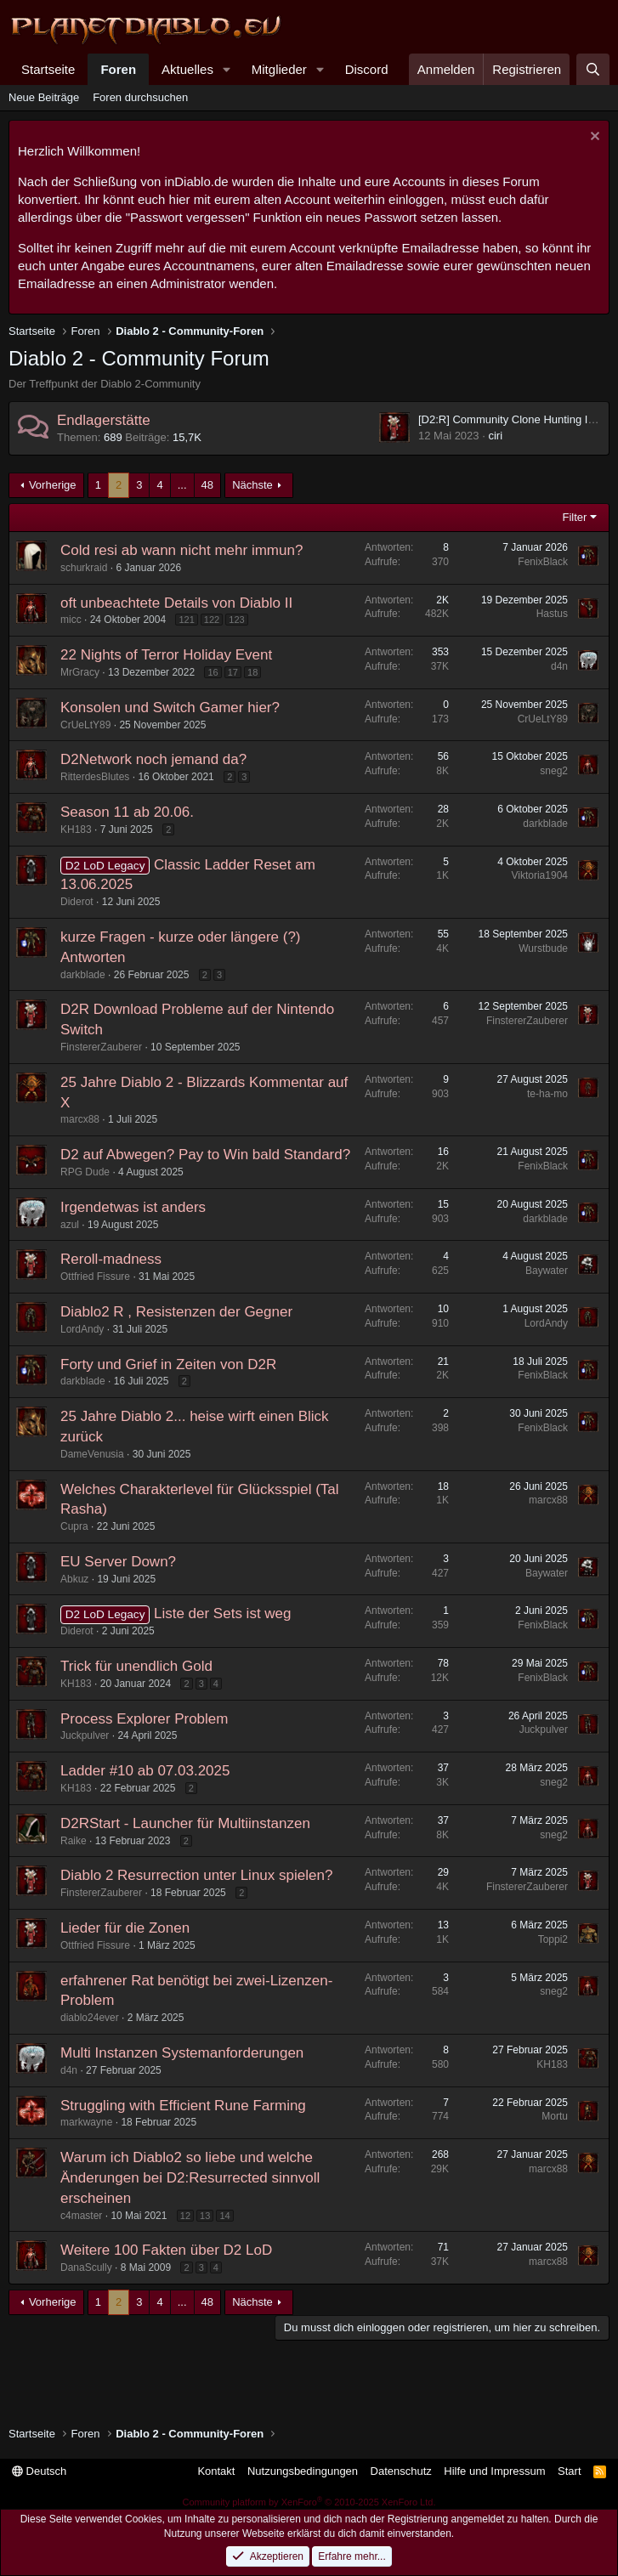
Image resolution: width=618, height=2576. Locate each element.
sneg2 (554, 771)
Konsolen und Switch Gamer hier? (170, 707)
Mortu (554, 2116)
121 (186, 619)
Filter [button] (575, 517)
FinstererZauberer (101, 1047)
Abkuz (74, 1579)
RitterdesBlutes (94, 777)
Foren (118, 69)
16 (212, 672)
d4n (559, 666)
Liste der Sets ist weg (223, 1613)
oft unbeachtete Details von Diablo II (176, 603)
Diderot (77, 902)
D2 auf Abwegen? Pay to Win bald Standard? (205, 1154)
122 (211, 619)
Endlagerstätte (103, 420)
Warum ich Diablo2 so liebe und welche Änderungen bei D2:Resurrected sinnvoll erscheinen (190, 2177)
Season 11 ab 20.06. (127, 812)
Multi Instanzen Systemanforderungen (181, 2053)
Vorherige (53, 484)
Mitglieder (279, 69)
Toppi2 (553, 1939)
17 (233, 672)
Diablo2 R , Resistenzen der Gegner (176, 1312)
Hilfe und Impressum (494, 2471)
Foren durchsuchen (140, 97)
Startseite (48, 69)
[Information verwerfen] (593, 138)
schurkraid (83, 568)
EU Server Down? (118, 1562)
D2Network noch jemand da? (153, 759)
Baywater (546, 1271)
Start (569, 2471)
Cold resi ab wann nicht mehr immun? (181, 550)
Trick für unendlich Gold (136, 1666)
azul (69, 1225)
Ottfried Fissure (95, 1276)
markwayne (86, 2122)
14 (224, 2216)
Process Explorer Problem (144, 1719)
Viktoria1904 (540, 875)
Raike (73, 1841)
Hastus (552, 614)
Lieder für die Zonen (125, 1928)
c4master (81, 2216)
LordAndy (82, 1329)
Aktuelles (187, 69)
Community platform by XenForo (309, 2502)
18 (252, 672)
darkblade (545, 823)
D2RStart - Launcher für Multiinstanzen (185, 1823)
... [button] (182, 484)
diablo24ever (89, 2018)
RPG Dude (85, 1172)
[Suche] (592, 69)
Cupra (74, 1526)
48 (207, 484)
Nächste (252, 484)
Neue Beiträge (44, 97)
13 (205, 2216)
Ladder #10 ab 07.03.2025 (145, 1771)
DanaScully (86, 2267)
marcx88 (79, 1119)
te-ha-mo (547, 1094)
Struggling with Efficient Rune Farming (183, 2106)
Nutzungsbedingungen (302, 2471)
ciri (495, 435)
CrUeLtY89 (85, 725)
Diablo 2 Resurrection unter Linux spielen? (196, 1875)
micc (71, 620)
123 (236, 619)
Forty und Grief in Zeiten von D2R (168, 1364)
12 (185, 2216)
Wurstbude (543, 948)
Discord (366, 69)
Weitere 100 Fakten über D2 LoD (166, 2250)
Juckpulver (84, 1735)
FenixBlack (543, 562)
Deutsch (39, 2471)
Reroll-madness (111, 1259)
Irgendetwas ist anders (133, 1207)
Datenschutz (401, 2471)
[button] (227, 69)
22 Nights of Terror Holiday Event (166, 655)
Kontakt (216, 2471)
